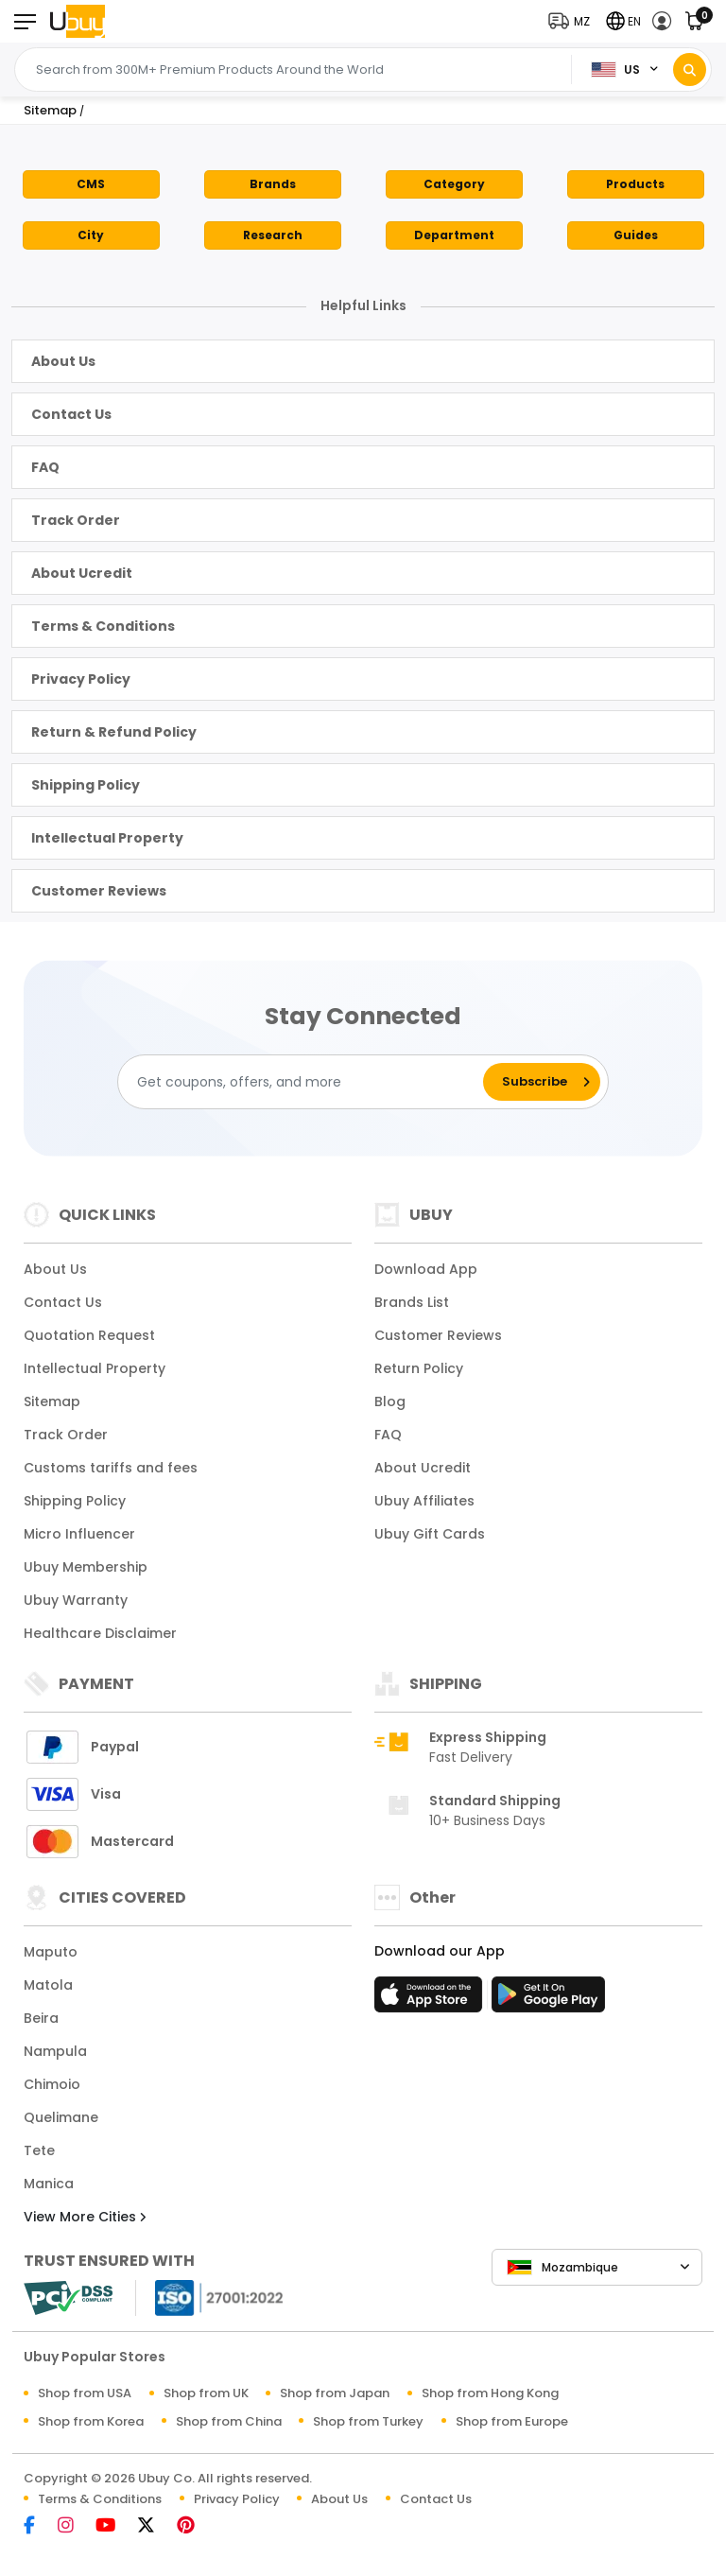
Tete (39, 2150)
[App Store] (431, 2000)
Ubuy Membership (85, 1567)
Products (635, 184)
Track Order (75, 520)
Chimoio (52, 2084)
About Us (63, 361)
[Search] (689, 69)
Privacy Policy (80, 679)
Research (272, 235)
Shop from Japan (334, 2393)
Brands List (411, 1302)
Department (454, 235)
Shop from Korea (91, 2421)
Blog (390, 1401)
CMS (91, 184)
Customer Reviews (98, 890)
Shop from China (229, 2421)
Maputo (51, 1951)
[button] (573, 21)
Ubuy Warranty (76, 1600)
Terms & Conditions (103, 626)
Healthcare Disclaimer (100, 1633)
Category (454, 184)
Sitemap (52, 1401)
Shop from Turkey (368, 2421)
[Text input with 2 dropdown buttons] (298, 70)
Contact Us (71, 414)
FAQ (45, 467)
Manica (49, 2183)
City (91, 235)
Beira (41, 2018)
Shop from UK (206, 2393)
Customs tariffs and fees (111, 1467)
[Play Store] (548, 2000)
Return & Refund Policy (114, 731)
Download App (425, 1269)
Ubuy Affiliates (424, 1500)
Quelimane (61, 2117)
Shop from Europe (512, 2421)
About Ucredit (81, 573)
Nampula (55, 2051)
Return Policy (418, 1368)
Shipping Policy (85, 784)
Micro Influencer (79, 1533)
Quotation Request (89, 1335)
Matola (48, 1985)
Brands (273, 184)
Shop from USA (84, 2393)
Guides (636, 235)
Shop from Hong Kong (490, 2393)
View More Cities (85, 2216)
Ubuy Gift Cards (429, 1533)
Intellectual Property (107, 837)
